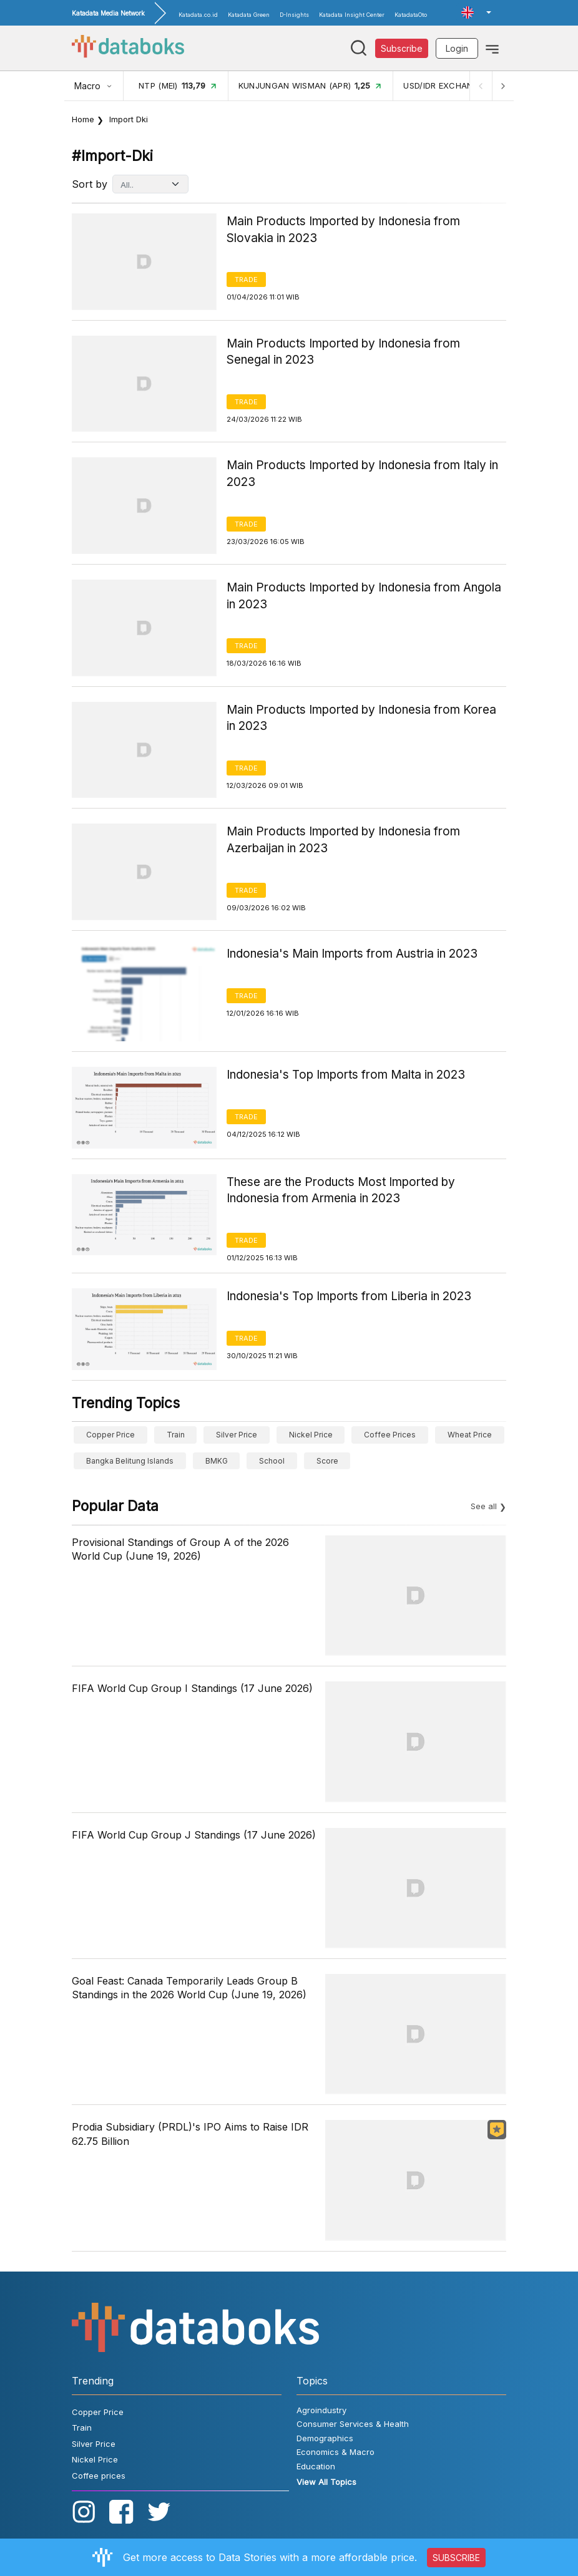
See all (484, 1506)
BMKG (216, 1460)
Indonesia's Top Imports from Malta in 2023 (346, 1074)
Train (176, 1434)
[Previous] (480, 85)
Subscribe (402, 48)
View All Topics (326, 2482)
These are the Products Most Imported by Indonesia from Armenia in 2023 (341, 1190)
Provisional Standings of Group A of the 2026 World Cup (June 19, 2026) (180, 1549)
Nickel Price (311, 1434)
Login (457, 48)
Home (83, 119)
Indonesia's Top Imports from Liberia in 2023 (349, 1296)
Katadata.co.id (198, 14)
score (327, 1460)
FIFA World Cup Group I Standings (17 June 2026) (192, 1688)
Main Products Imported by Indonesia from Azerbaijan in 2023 (343, 839)
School (272, 1460)
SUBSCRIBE (456, 2557)
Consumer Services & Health (352, 2424)
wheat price (470, 1434)
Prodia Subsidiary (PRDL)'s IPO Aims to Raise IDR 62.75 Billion (190, 2134)
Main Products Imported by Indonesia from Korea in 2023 (361, 718)
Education (315, 2466)
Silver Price (236, 1434)
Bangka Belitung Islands (130, 1460)
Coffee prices (390, 1434)
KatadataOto (410, 14)
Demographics (324, 2438)
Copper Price (110, 1434)
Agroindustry (321, 2410)
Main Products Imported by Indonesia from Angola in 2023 (364, 595)
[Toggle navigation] (492, 48)
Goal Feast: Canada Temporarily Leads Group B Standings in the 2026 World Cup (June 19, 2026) (189, 1988)
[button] (476, 12)
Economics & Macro (335, 2452)
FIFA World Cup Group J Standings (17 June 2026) (194, 1835)
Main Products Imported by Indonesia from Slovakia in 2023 (343, 229)
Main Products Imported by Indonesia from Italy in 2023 (362, 473)
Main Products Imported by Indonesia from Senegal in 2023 (343, 351)
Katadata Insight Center (352, 14)
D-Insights (294, 14)
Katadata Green (249, 14)
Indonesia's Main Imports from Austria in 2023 (352, 953)
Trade (246, 279)
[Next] (502, 85)
